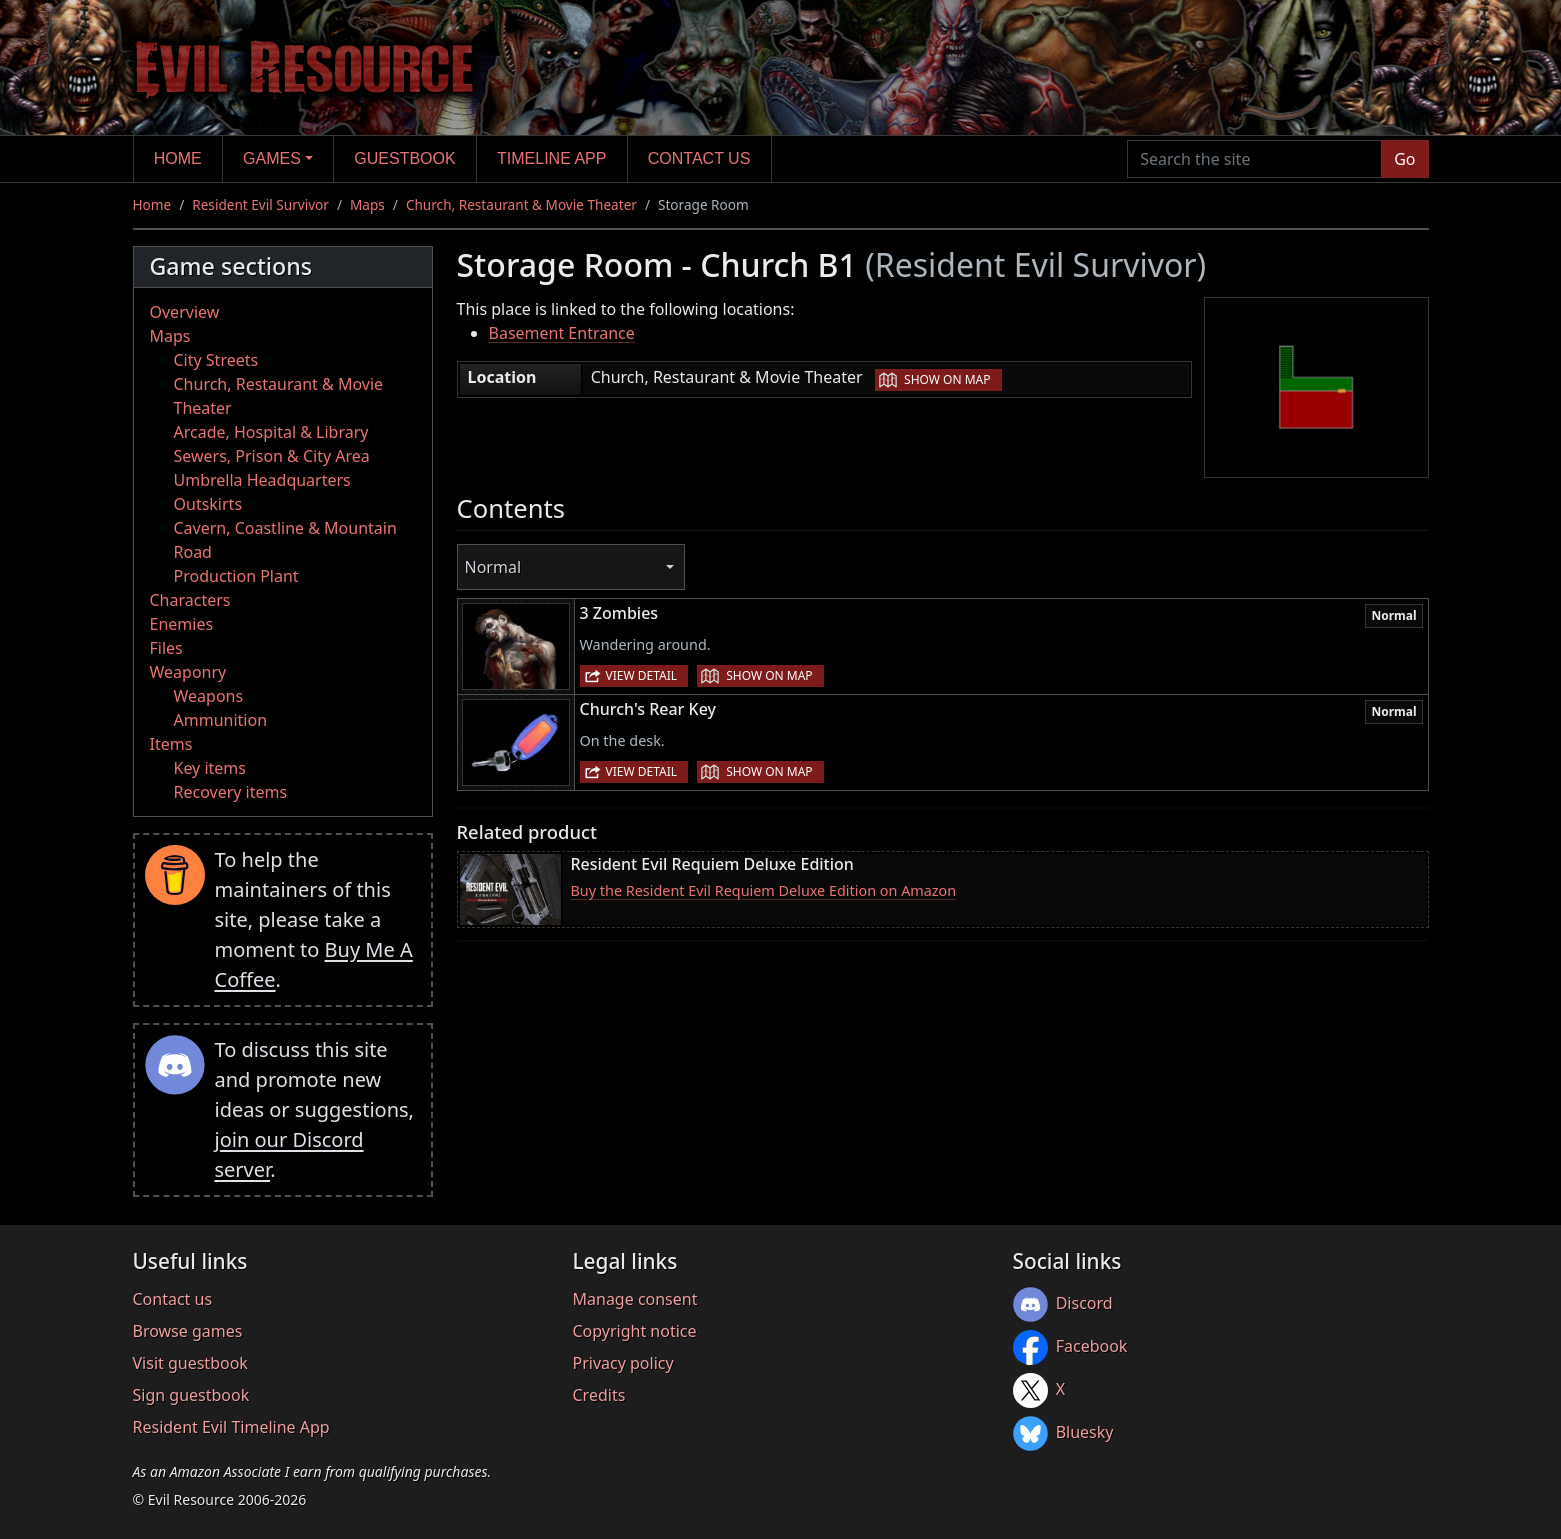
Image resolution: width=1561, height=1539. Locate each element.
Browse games (188, 1331)
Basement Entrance (562, 333)
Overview (185, 312)
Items (171, 744)
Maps (367, 204)
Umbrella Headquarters (262, 480)
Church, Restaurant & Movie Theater (521, 204)
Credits (599, 1395)
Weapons (209, 696)
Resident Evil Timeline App (231, 1427)
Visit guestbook (190, 1363)
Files (166, 648)
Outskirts (208, 504)
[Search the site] (1254, 159)
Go (1404, 159)
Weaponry (188, 672)
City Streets (216, 360)
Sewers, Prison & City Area (272, 456)
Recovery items (231, 792)
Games (272, 158)
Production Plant (236, 576)
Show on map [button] (947, 379)
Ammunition (221, 720)
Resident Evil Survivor (260, 204)
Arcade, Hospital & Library (271, 432)
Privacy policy (623, 1363)
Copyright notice (635, 1331)
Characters (190, 600)
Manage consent (635, 1299)
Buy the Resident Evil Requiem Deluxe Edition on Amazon (764, 890)
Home (178, 158)
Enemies (182, 624)
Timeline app (551, 158)
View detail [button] (642, 675)
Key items (210, 768)
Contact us (699, 158)
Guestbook (404, 158)
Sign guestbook (191, 1395)
